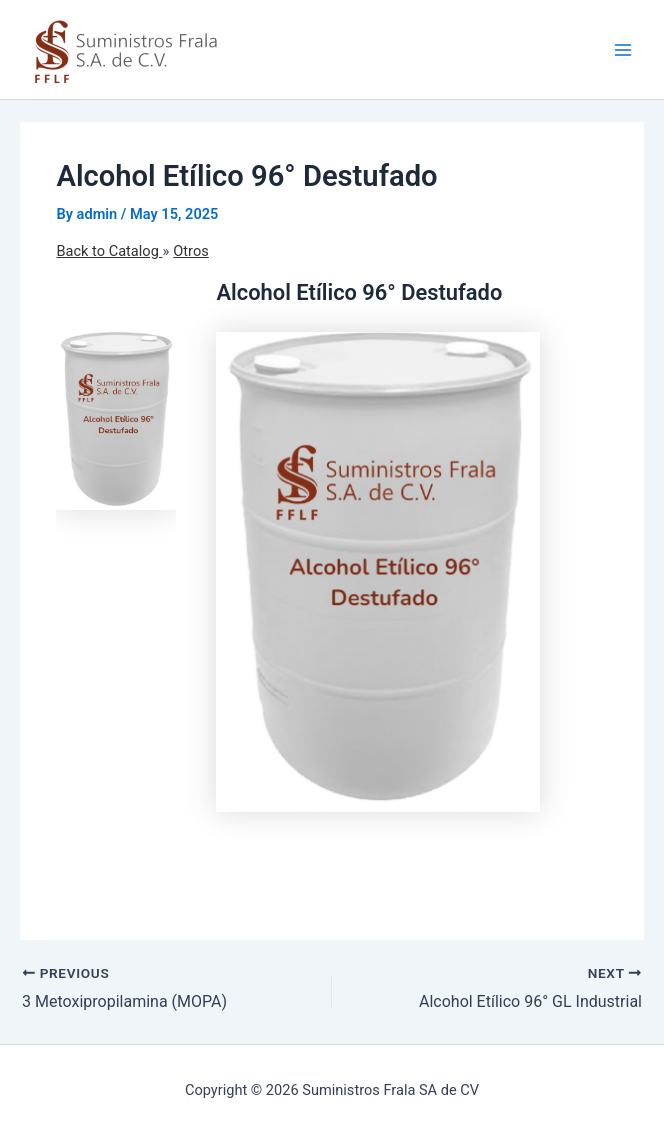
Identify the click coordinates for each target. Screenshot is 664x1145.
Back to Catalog (109, 251)
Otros (190, 251)
